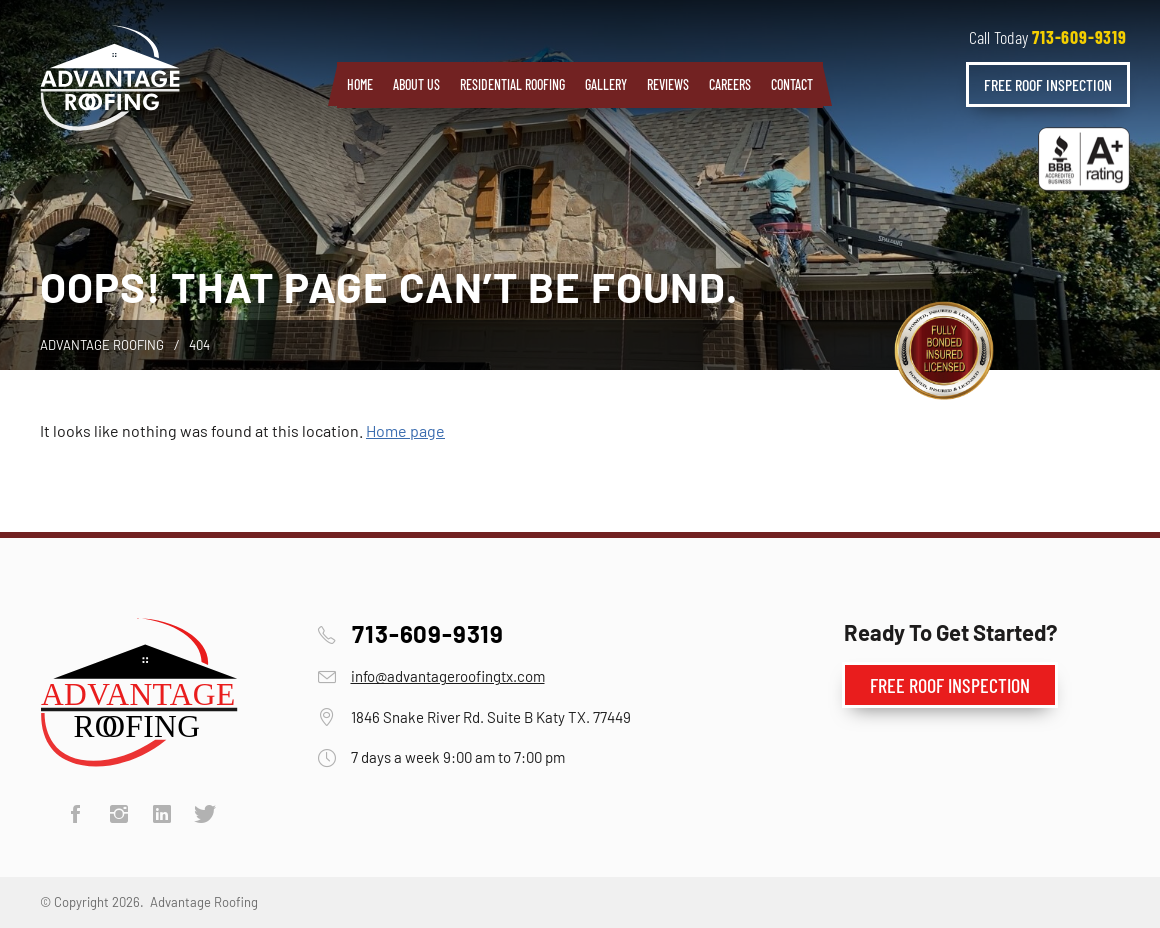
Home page (405, 430)
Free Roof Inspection (1048, 84)
